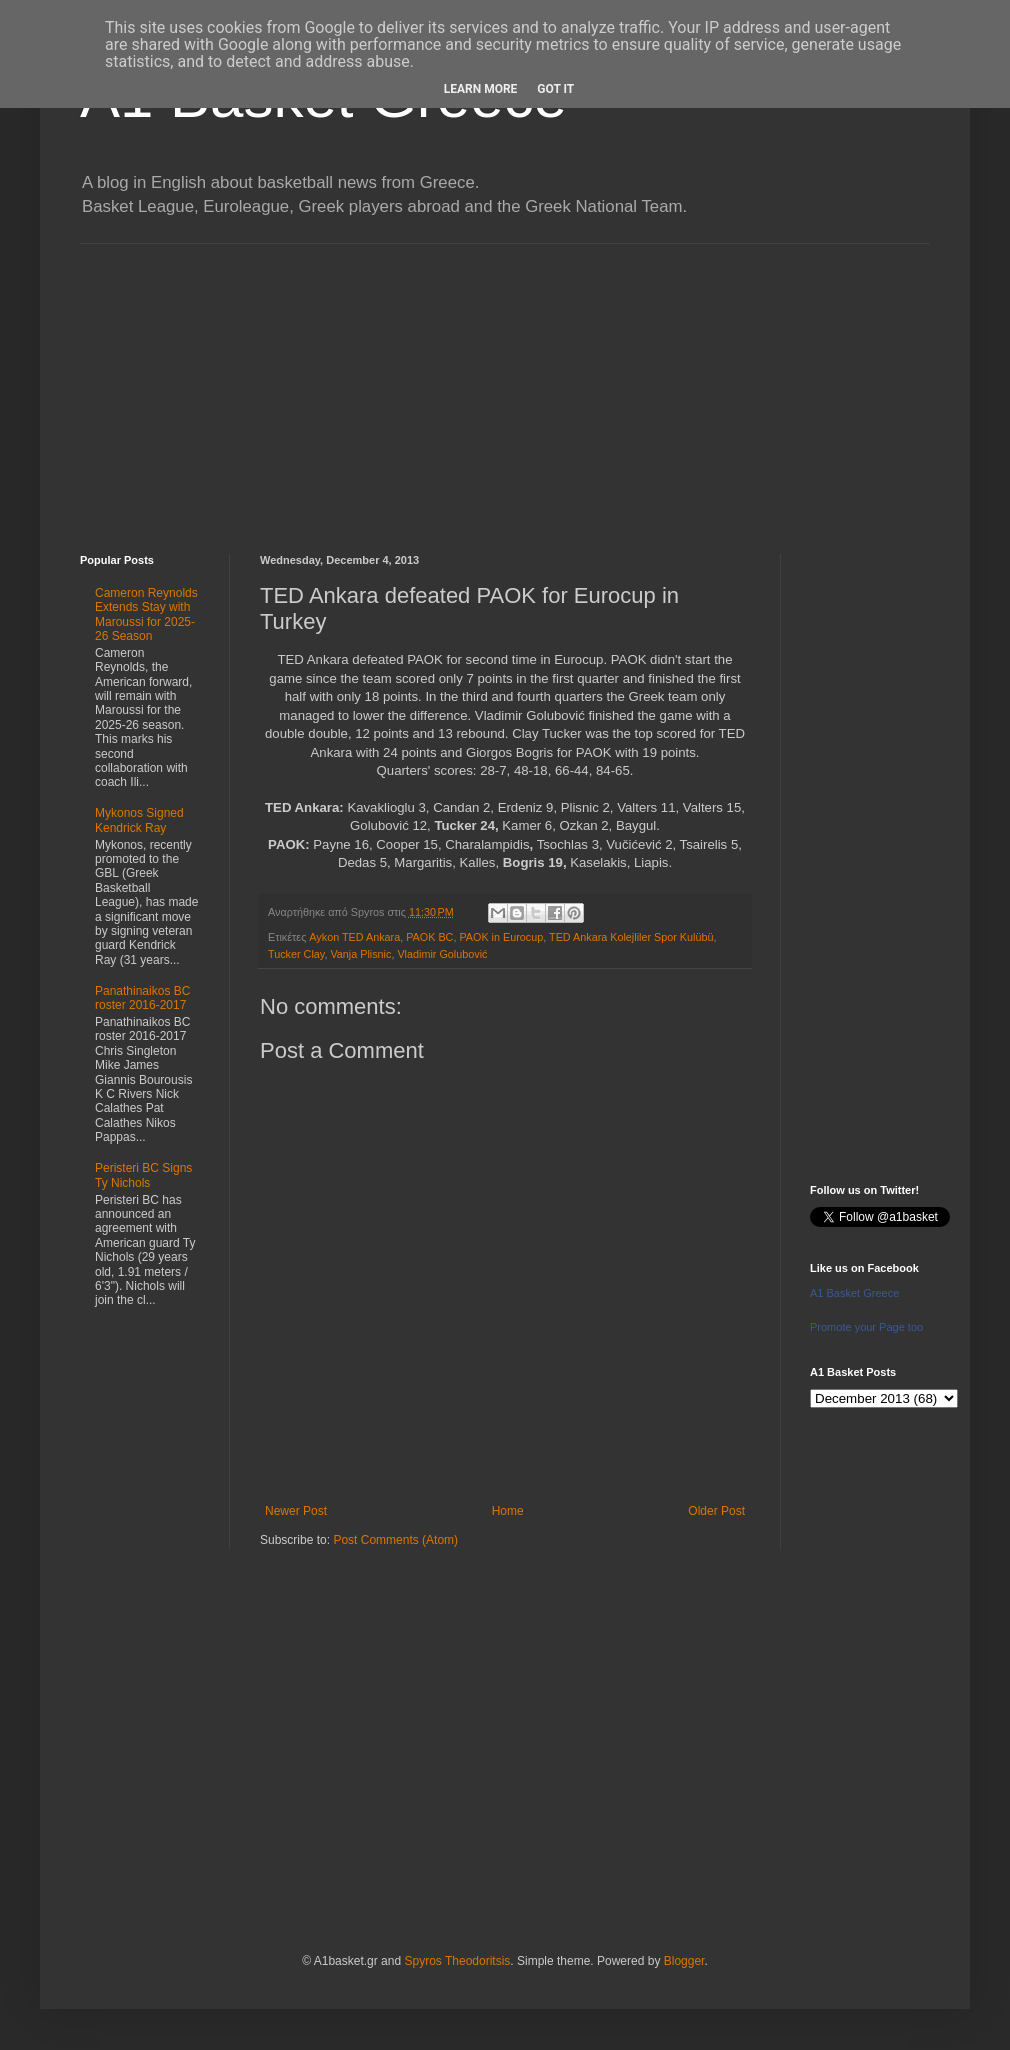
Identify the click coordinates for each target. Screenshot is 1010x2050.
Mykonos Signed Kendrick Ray (139, 820)
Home (508, 1511)
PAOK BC (429, 937)
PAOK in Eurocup (501, 937)
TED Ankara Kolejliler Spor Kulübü (631, 937)
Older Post (716, 1511)
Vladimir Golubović (442, 954)
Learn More (481, 89)
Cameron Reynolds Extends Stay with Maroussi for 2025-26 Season (146, 614)
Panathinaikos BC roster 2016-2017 (142, 998)
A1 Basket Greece (854, 1293)
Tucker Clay (296, 954)
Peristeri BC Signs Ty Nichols (143, 1175)
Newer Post (296, 1511)
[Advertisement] (505, 384)
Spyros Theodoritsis (457, 1961)
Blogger (684, 1961)
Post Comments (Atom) (395, 1540)
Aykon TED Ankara (354, 937)
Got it (555, 89)
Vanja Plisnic (360, 954)
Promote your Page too (866, 1327)
